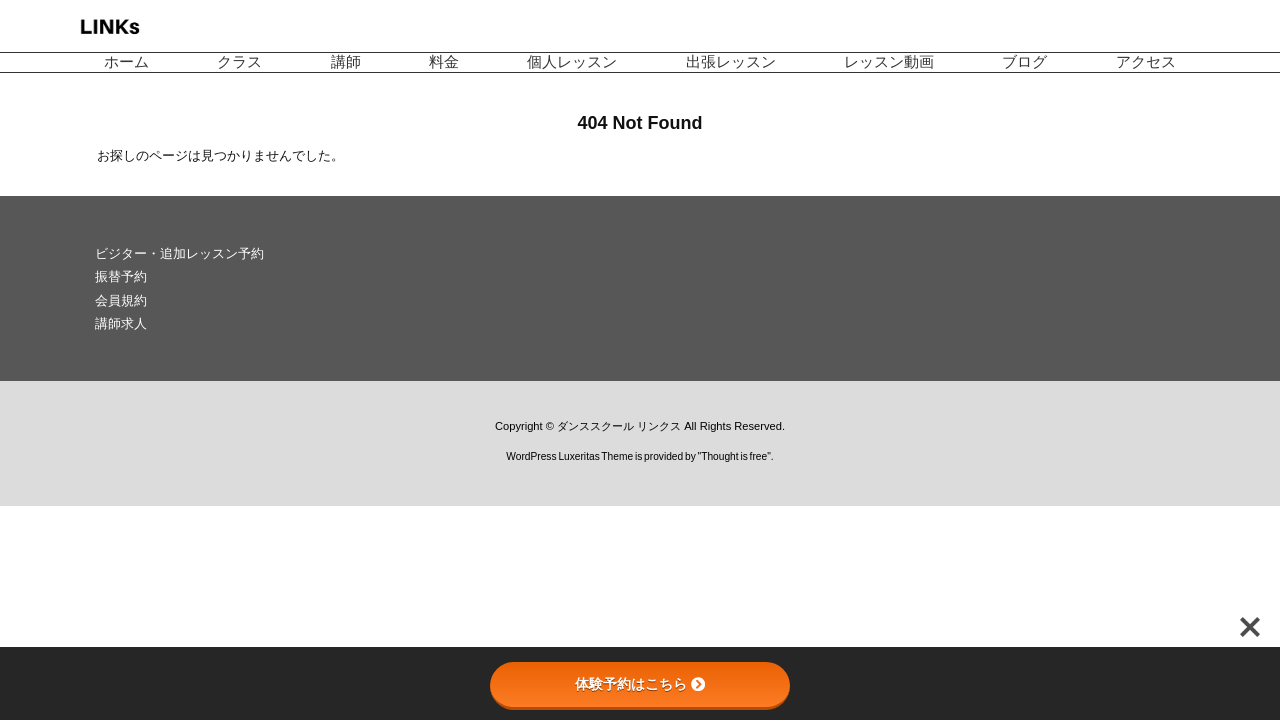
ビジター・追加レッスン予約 (179, 253)
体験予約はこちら (640, 684)
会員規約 (121, 300)
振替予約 (121, 276)
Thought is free (734, 456)
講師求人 (121, 323)
